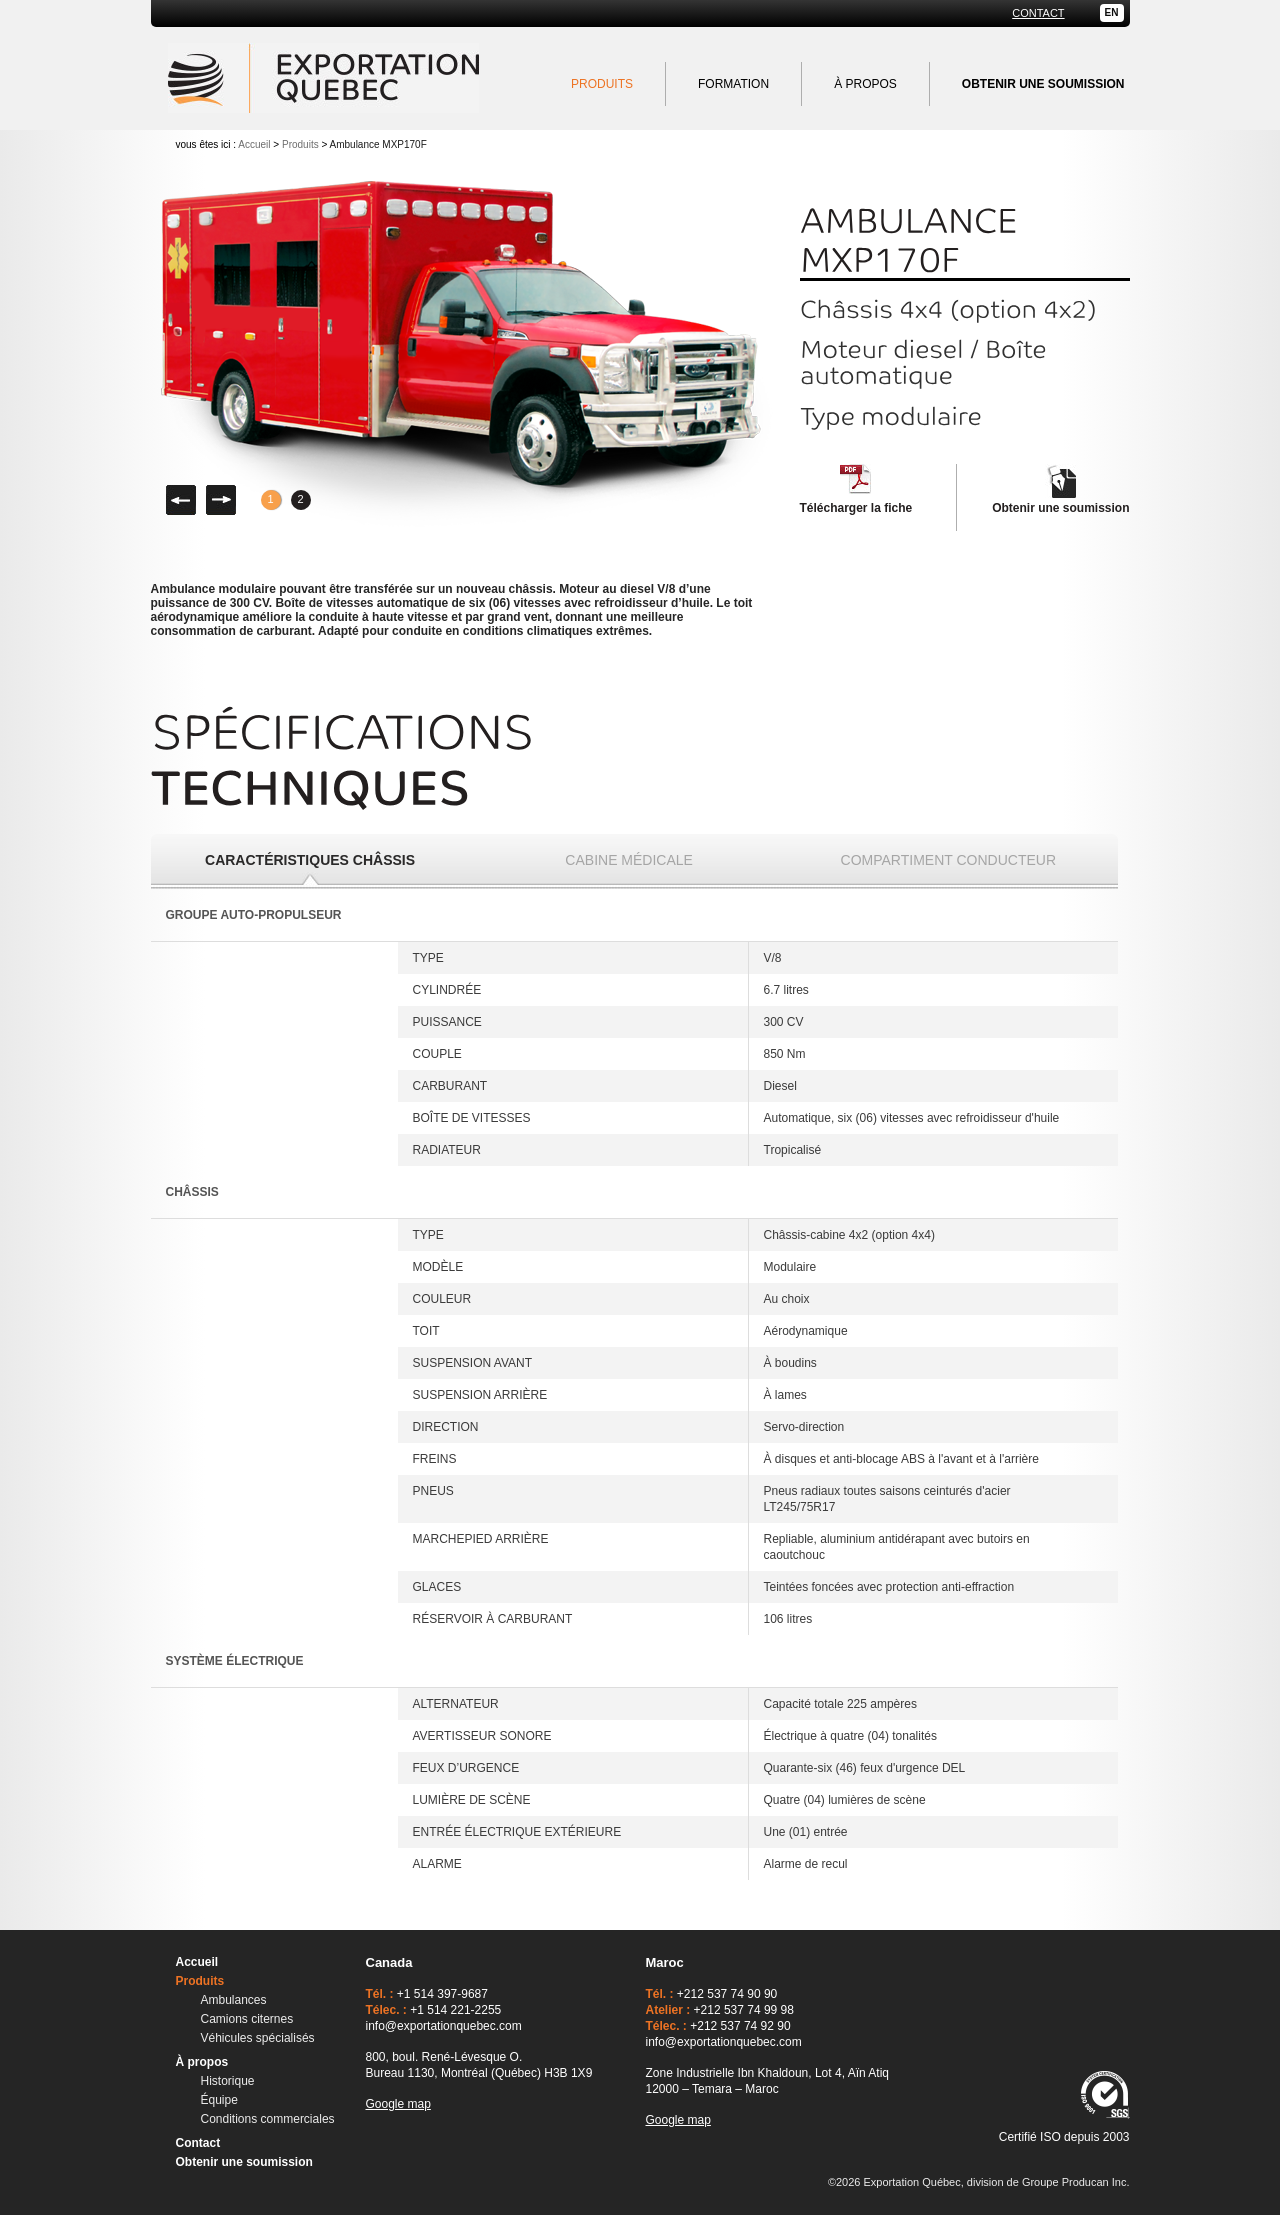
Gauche (181, 500)
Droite (221, 500)
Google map (398, 2104)
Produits (602, 84)
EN (1112, 12)
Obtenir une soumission (1060, 508)
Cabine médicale (629, 860)
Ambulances (234, 2000)
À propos (865, 84)
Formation (733, 84)
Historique (228, 2081)
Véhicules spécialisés (258, 2038)
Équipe (219, 2100)
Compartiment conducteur (948, 860)
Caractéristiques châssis (310, 860)
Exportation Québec (323, 78)
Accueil (254, 144)
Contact (1038, 13)
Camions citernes (247, 2019)
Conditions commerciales (268, 2119)
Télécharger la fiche (856, 508)
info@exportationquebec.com (444, 2026)
